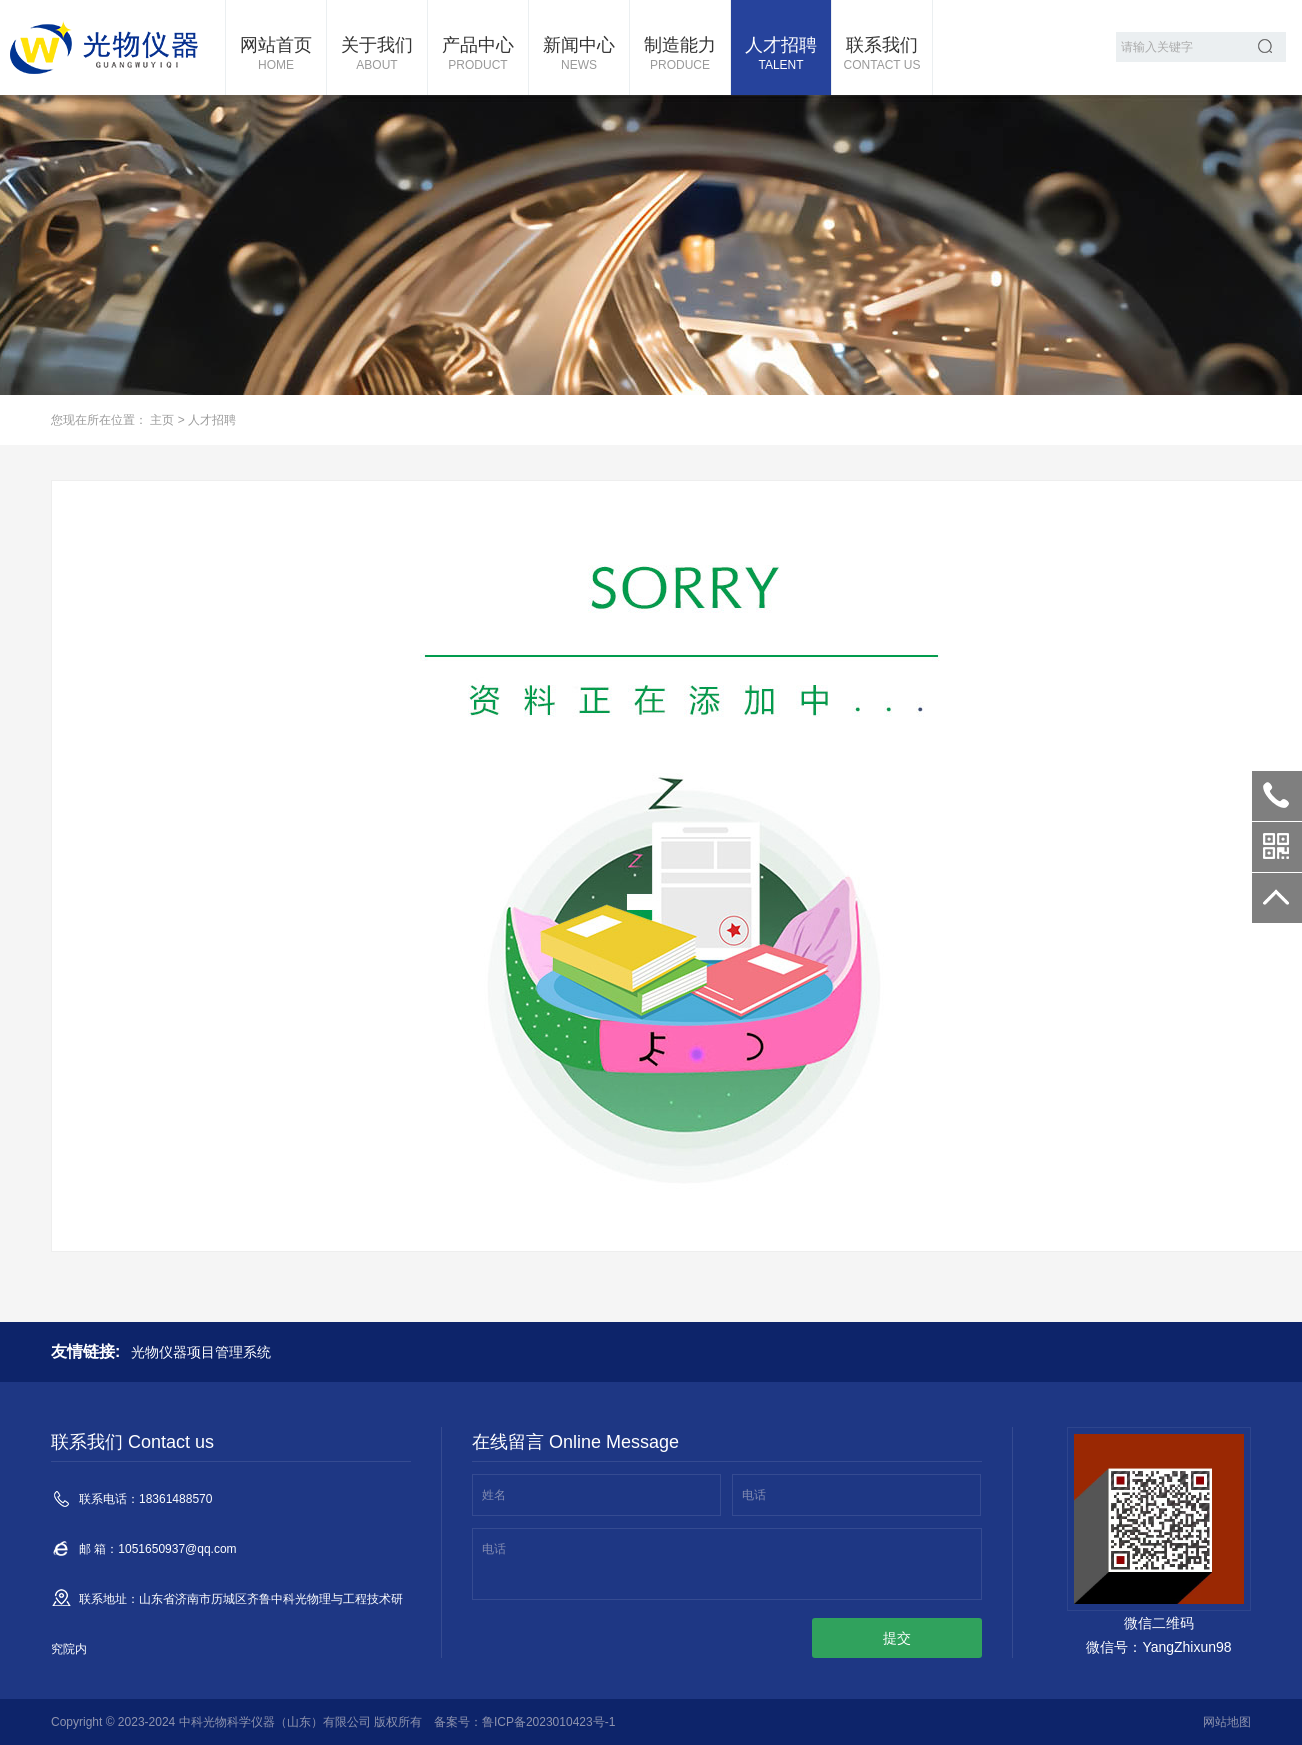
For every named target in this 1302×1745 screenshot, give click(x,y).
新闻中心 (579, 55)
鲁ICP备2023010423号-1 (548, 1722)
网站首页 (276, 55)
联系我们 (882, 55)
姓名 (494, 1495)
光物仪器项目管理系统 (201, 1352)
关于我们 (377, 55)
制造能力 (680, 55)
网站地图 (1227, 1722)
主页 (162, 420)
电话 (754, 1495)
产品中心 (478, 55)
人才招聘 (781, 55)
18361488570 (1277, 796)
